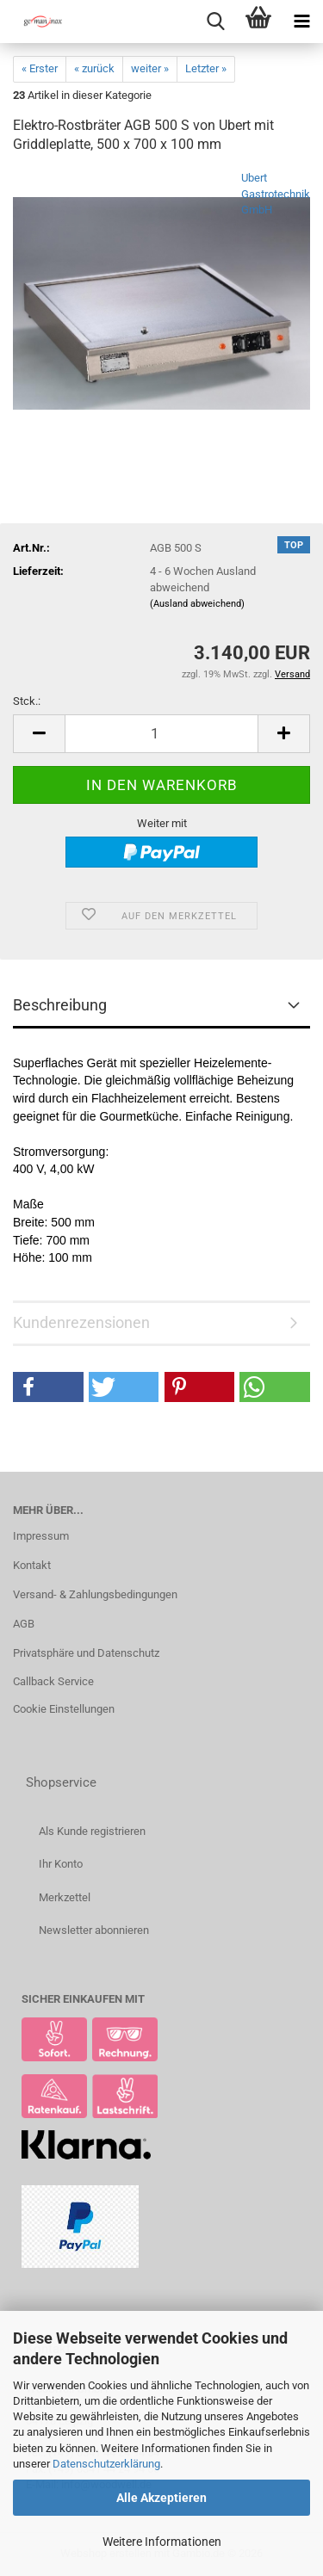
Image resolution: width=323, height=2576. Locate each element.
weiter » (150, 68)
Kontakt (32, 1565)
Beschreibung (60, 1005)
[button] (39, 733)
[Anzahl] (161, 733)
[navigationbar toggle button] (301, 21)
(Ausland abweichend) (197, 603)
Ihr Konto (61, 1863)
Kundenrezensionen (81, 1322)
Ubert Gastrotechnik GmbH (275, 193)
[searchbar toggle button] (215, 21)
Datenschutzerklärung (106, 2463)
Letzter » (206, 68)
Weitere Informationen (161, 2541)
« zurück (94, 68)
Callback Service (53, 1681)
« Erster (40, 68)
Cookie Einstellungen (64, 1708)
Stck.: (26, 701)
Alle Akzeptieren (161, 2498)
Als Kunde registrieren (92, 1831)
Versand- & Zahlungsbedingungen (95, 1594)
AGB (23, 1623)
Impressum (41, 1535)
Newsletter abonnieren (94, 1930)
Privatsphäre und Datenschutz (86, 1652)
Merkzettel (64, 1897)
